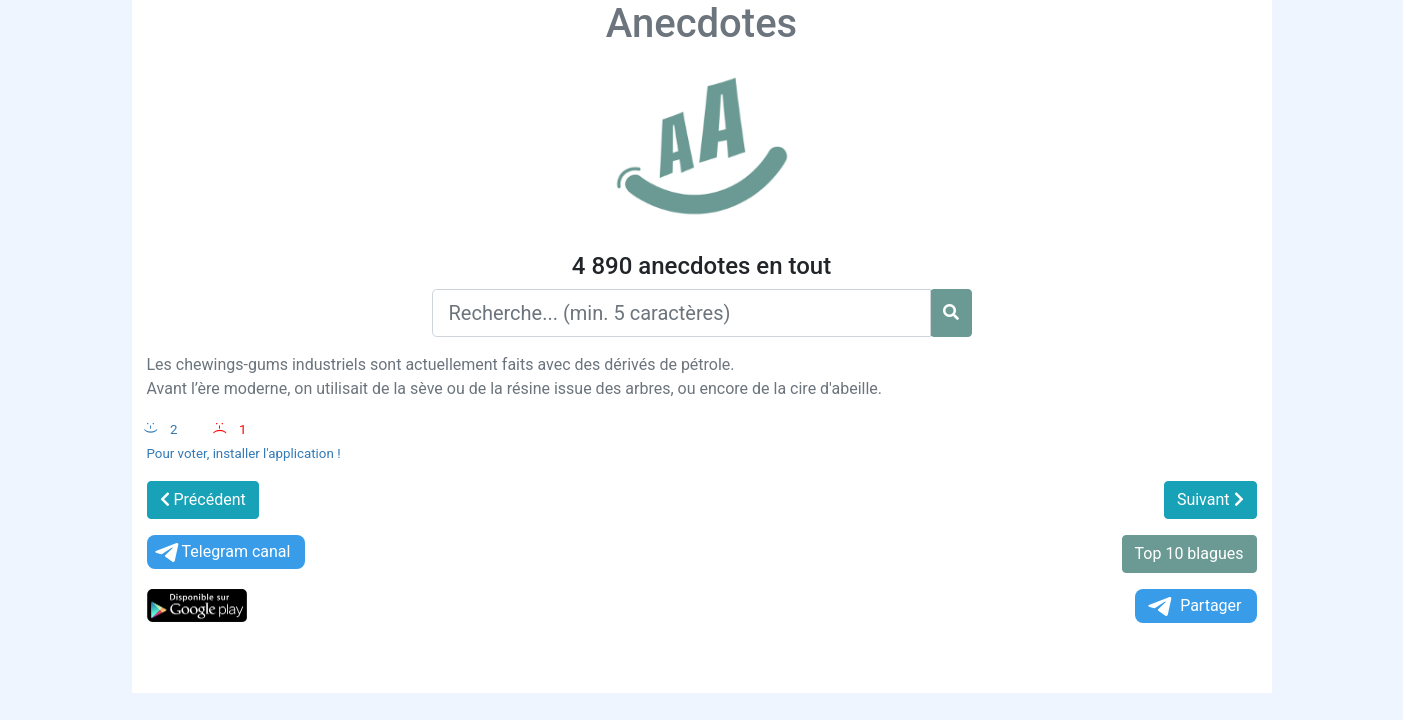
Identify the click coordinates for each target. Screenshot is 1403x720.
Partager (1193, 606)
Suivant (1210, 499)
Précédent (203, 499)
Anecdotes (701, 23)
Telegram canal (221, 552)
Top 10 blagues (1189, 553)
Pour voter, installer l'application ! (244, 453)
